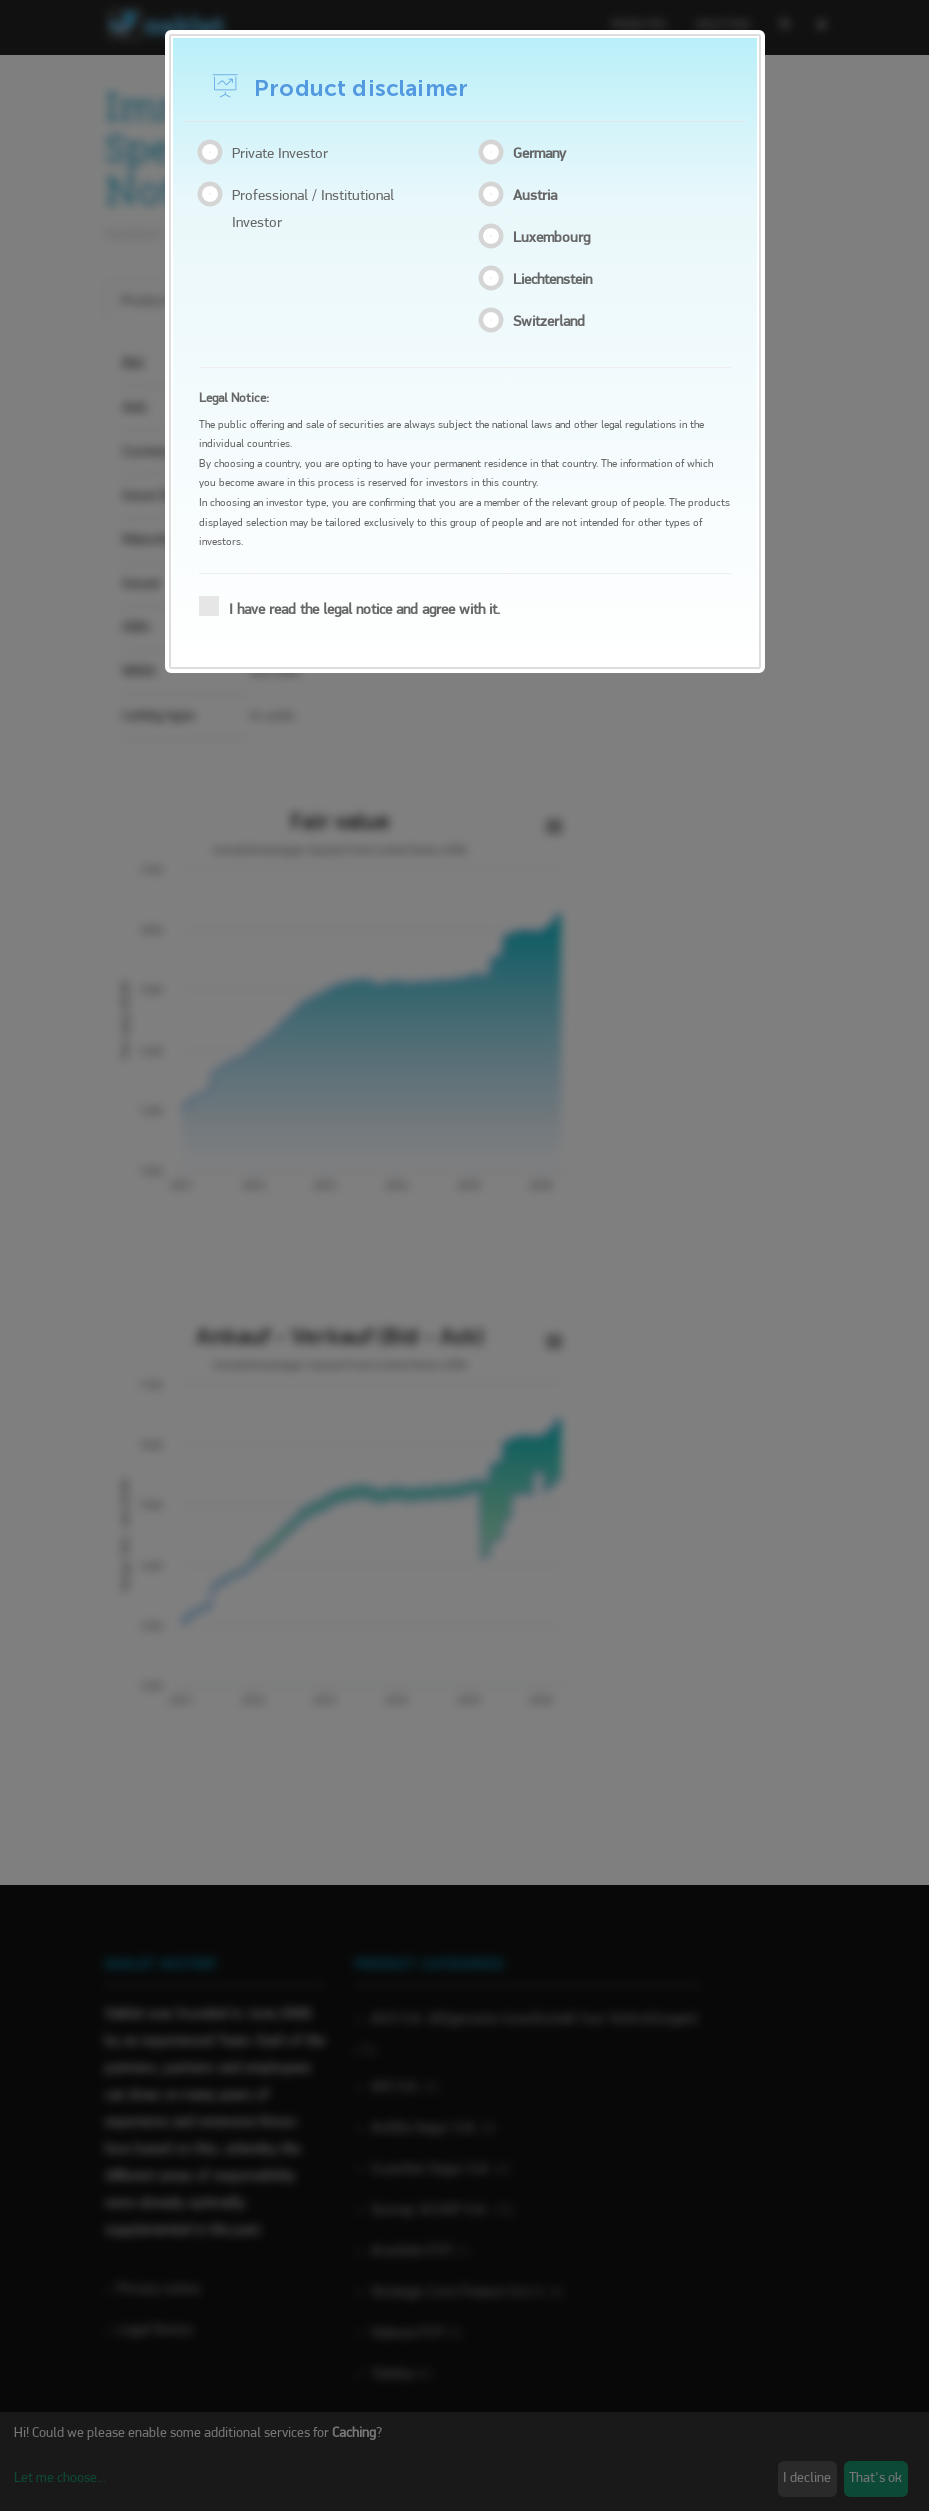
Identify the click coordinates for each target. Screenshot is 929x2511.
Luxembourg (555, 237)
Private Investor (277, 153)
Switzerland (553, 321)
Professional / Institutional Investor (310, 208)
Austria (539, 195)
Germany (543, 153)
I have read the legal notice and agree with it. (356, 607)
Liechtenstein (556, 279)
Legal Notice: (234, 398)
